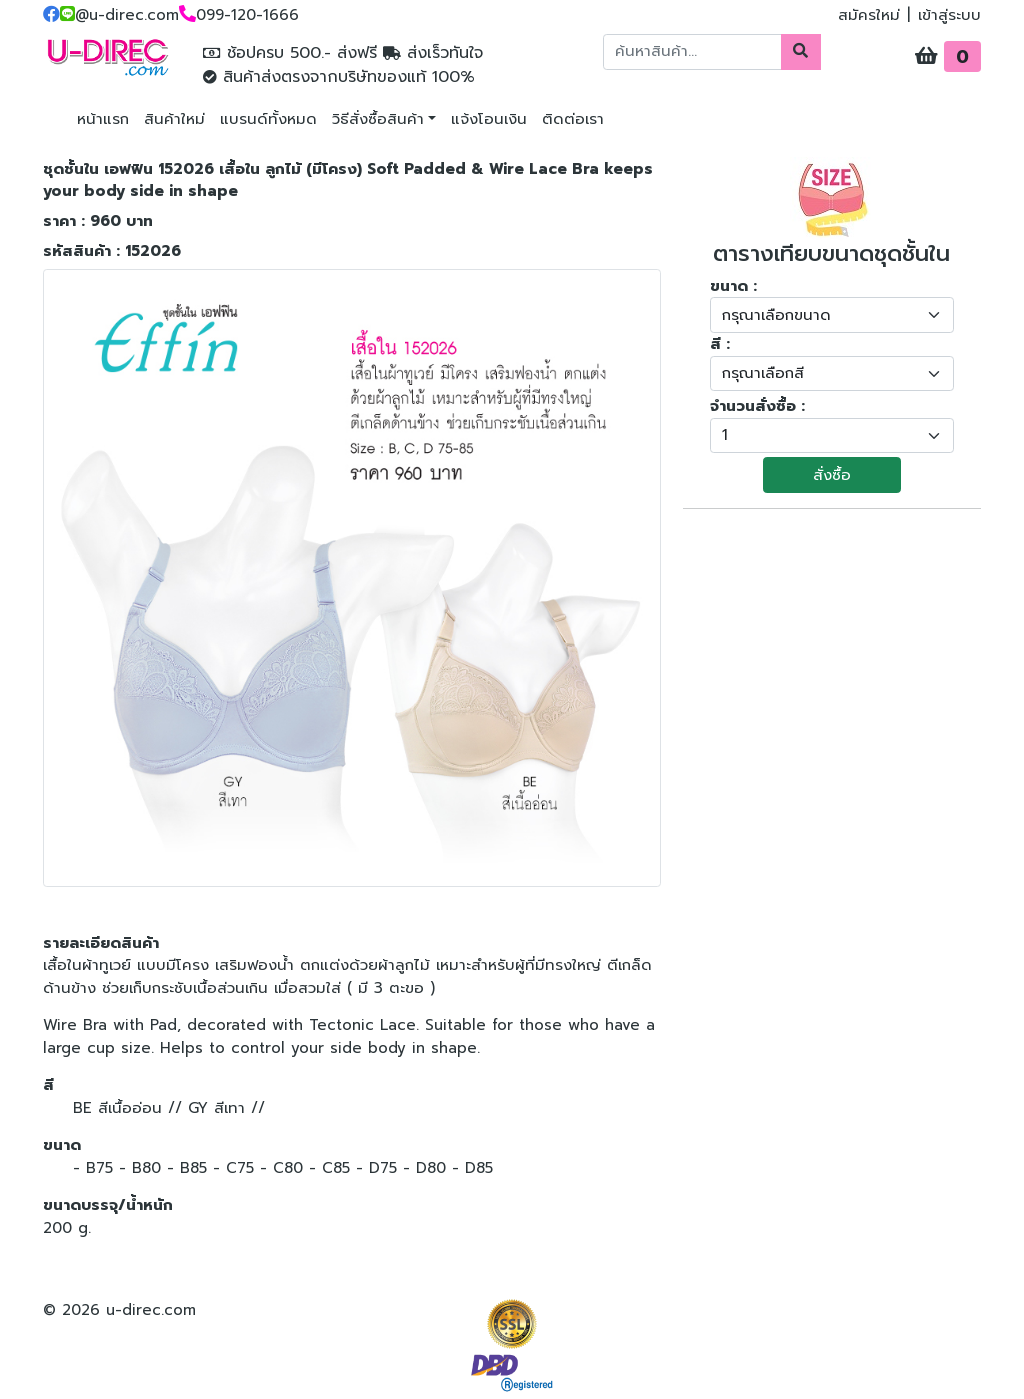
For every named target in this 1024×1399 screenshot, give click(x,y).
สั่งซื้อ (832, 475)
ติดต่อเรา (573, 119)
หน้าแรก (103, 119)
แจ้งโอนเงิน (489, 119)
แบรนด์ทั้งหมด (268, 119)
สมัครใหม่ (869, 15)
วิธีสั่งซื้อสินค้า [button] (378, 119)
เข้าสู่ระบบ (949, 15)
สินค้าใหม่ (174, 119)
